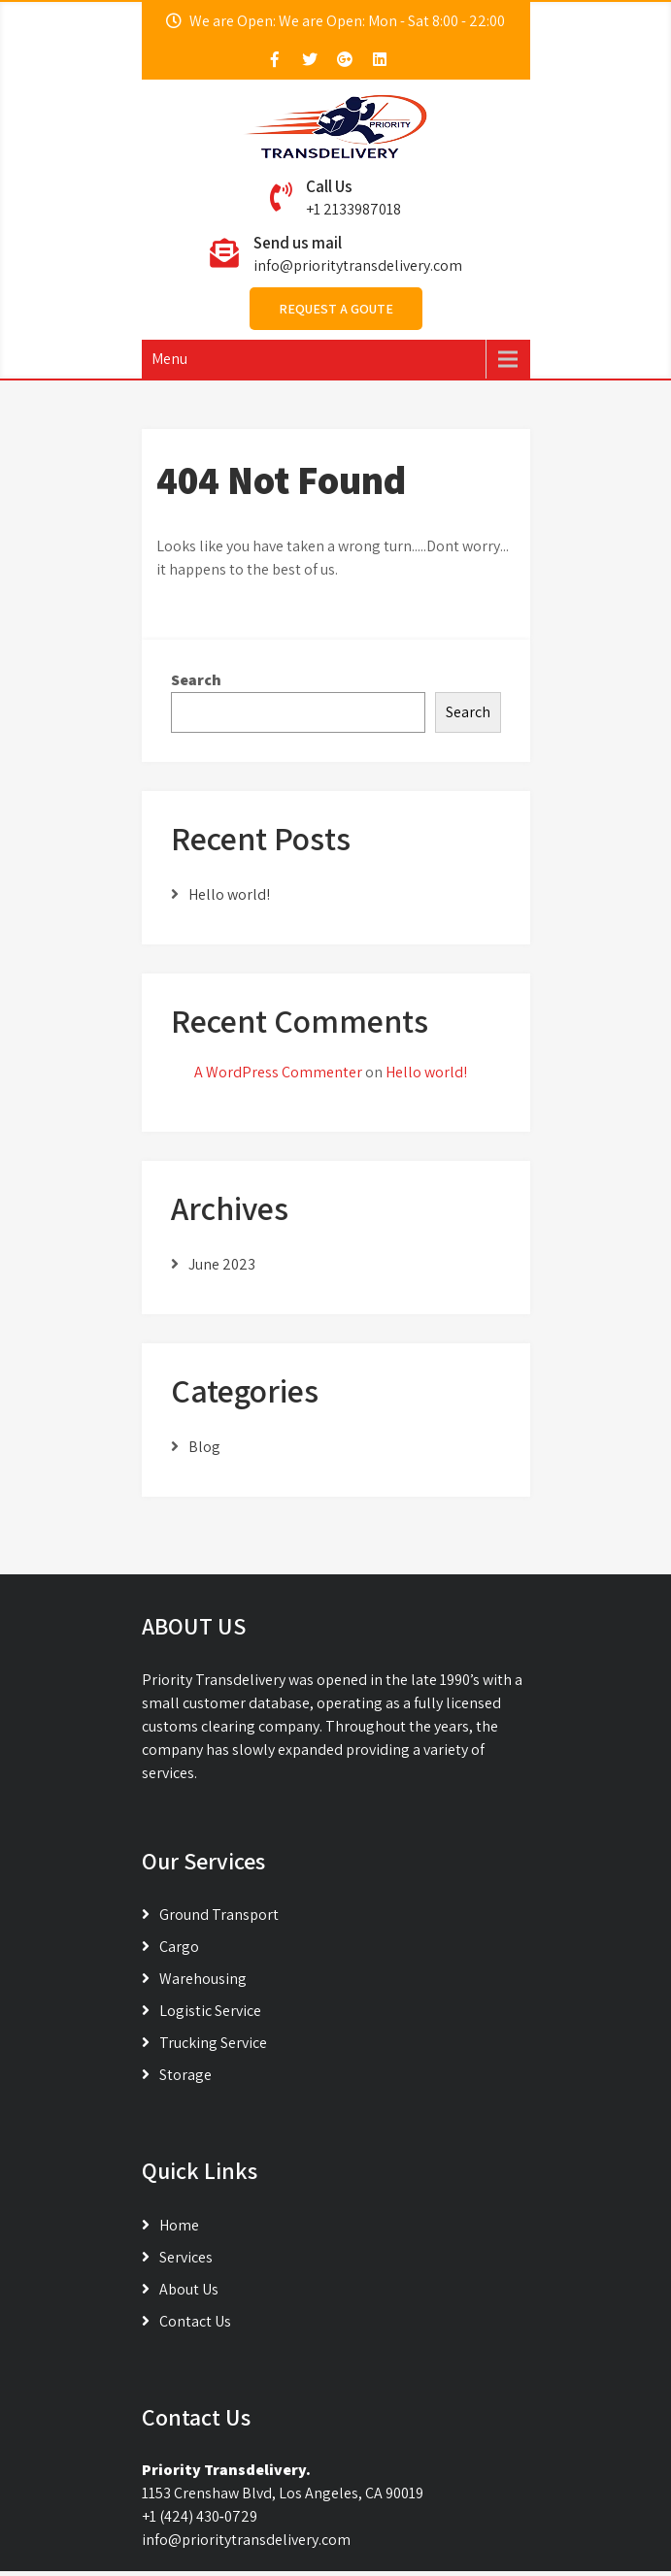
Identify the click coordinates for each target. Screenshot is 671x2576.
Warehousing (203, 1978)
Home (179, 2225)
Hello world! (229, 894)
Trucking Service (213, 2042)
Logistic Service (210, 2010)
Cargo (179, 1946)
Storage (185, 2074)
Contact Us (195, 2321)
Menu (169, 358)
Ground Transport (219, 1914)
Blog (204, 1447)
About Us (188, 2289)
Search (196, 680)
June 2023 (221, 1264)
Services (186, 2257)
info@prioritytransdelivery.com (357, 265)
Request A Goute (336, 308)
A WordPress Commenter (278, 1072)
